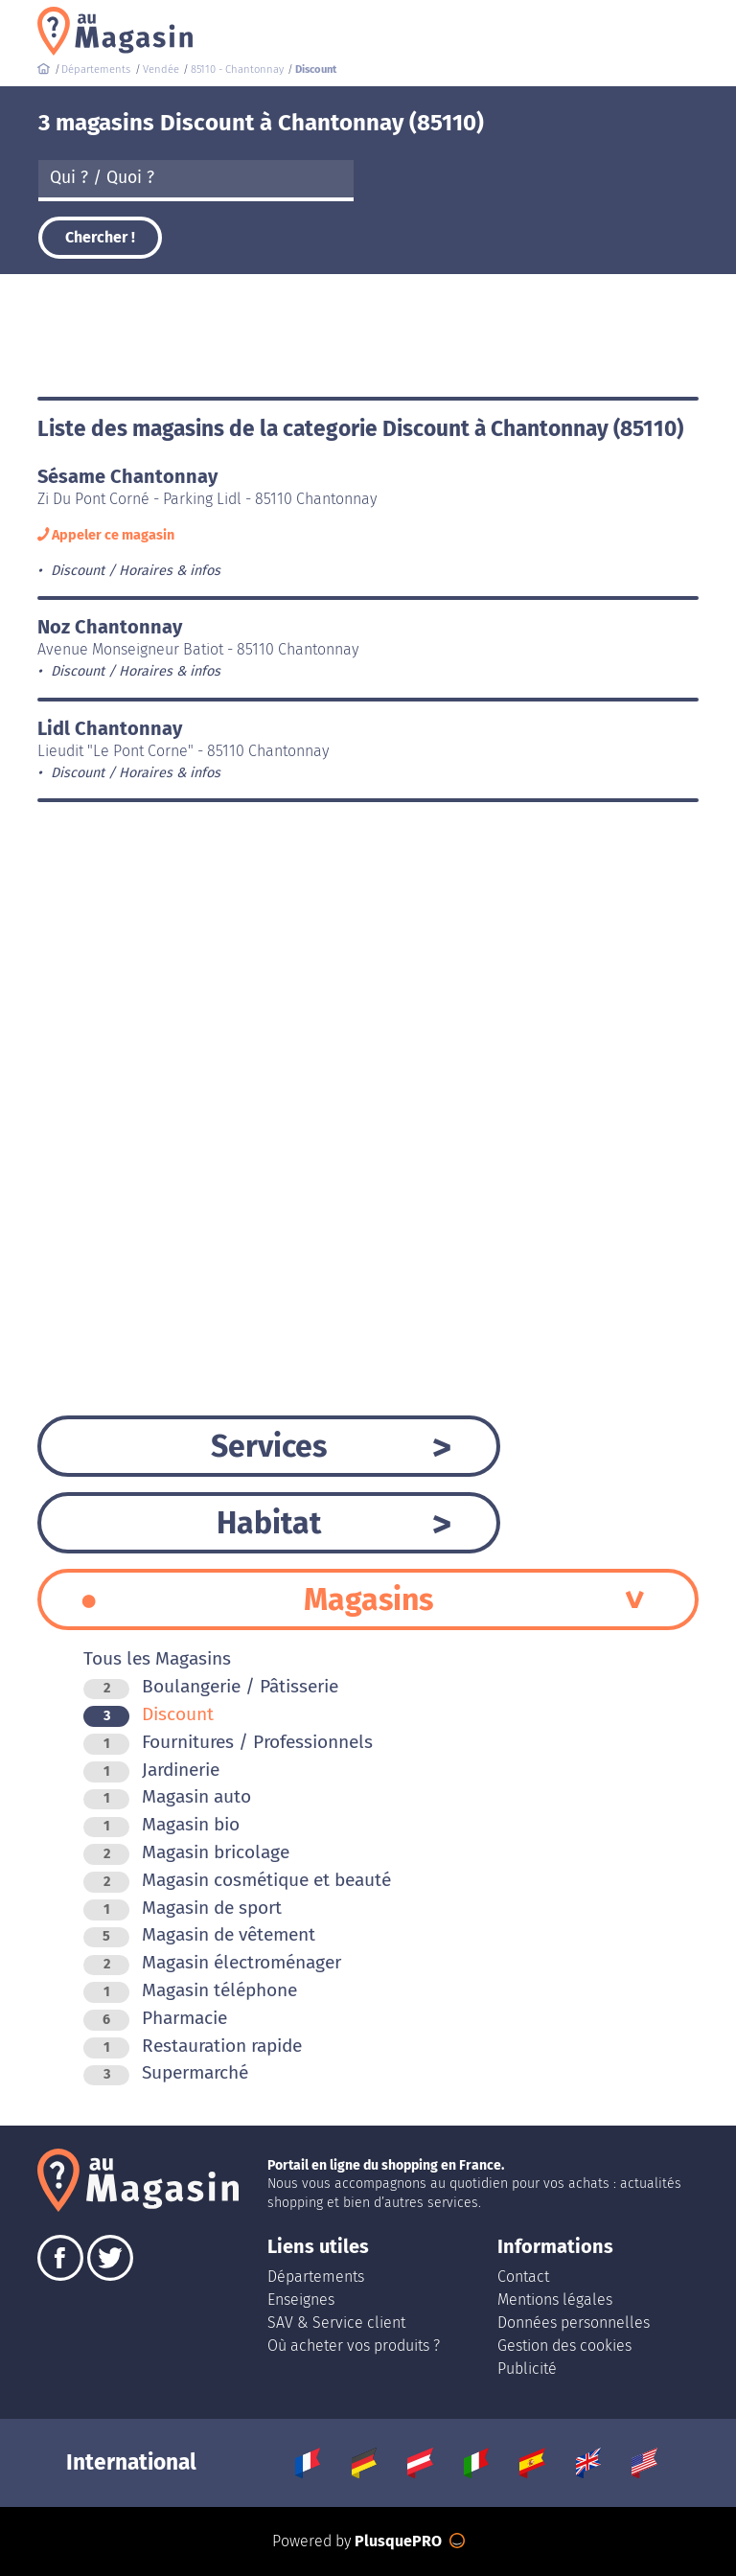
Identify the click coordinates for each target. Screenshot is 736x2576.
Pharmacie (155, 2018)
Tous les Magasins (157, 1658)
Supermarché (165, 2072)
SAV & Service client (336, 2322)
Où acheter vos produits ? (353, 2345)
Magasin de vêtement (199, 1934)
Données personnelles (573, 2322)
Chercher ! (100, 237)
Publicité (527, 2368)
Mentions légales (554, 2299)
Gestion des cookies (564, 2345)
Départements (315, 2276)
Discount (148, 1714)
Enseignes (300, 2299)
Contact (523, 2276)
